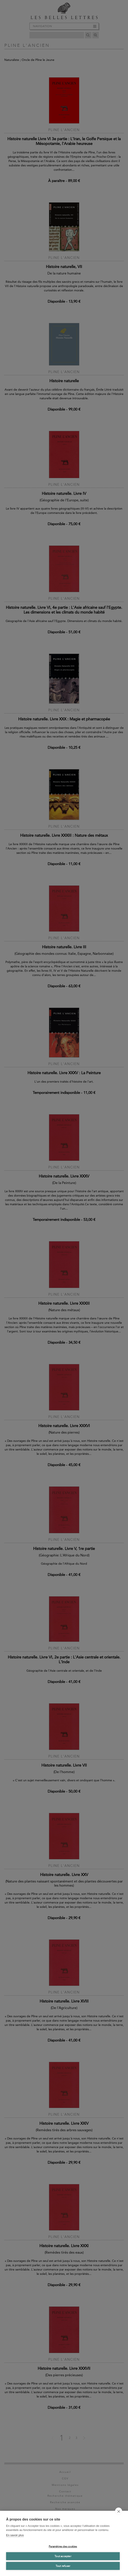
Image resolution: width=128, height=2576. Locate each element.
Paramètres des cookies (63, 2546)
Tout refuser (63, 2566)
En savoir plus (15, 2535)
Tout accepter (63, 2556)
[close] (118, 2511)
